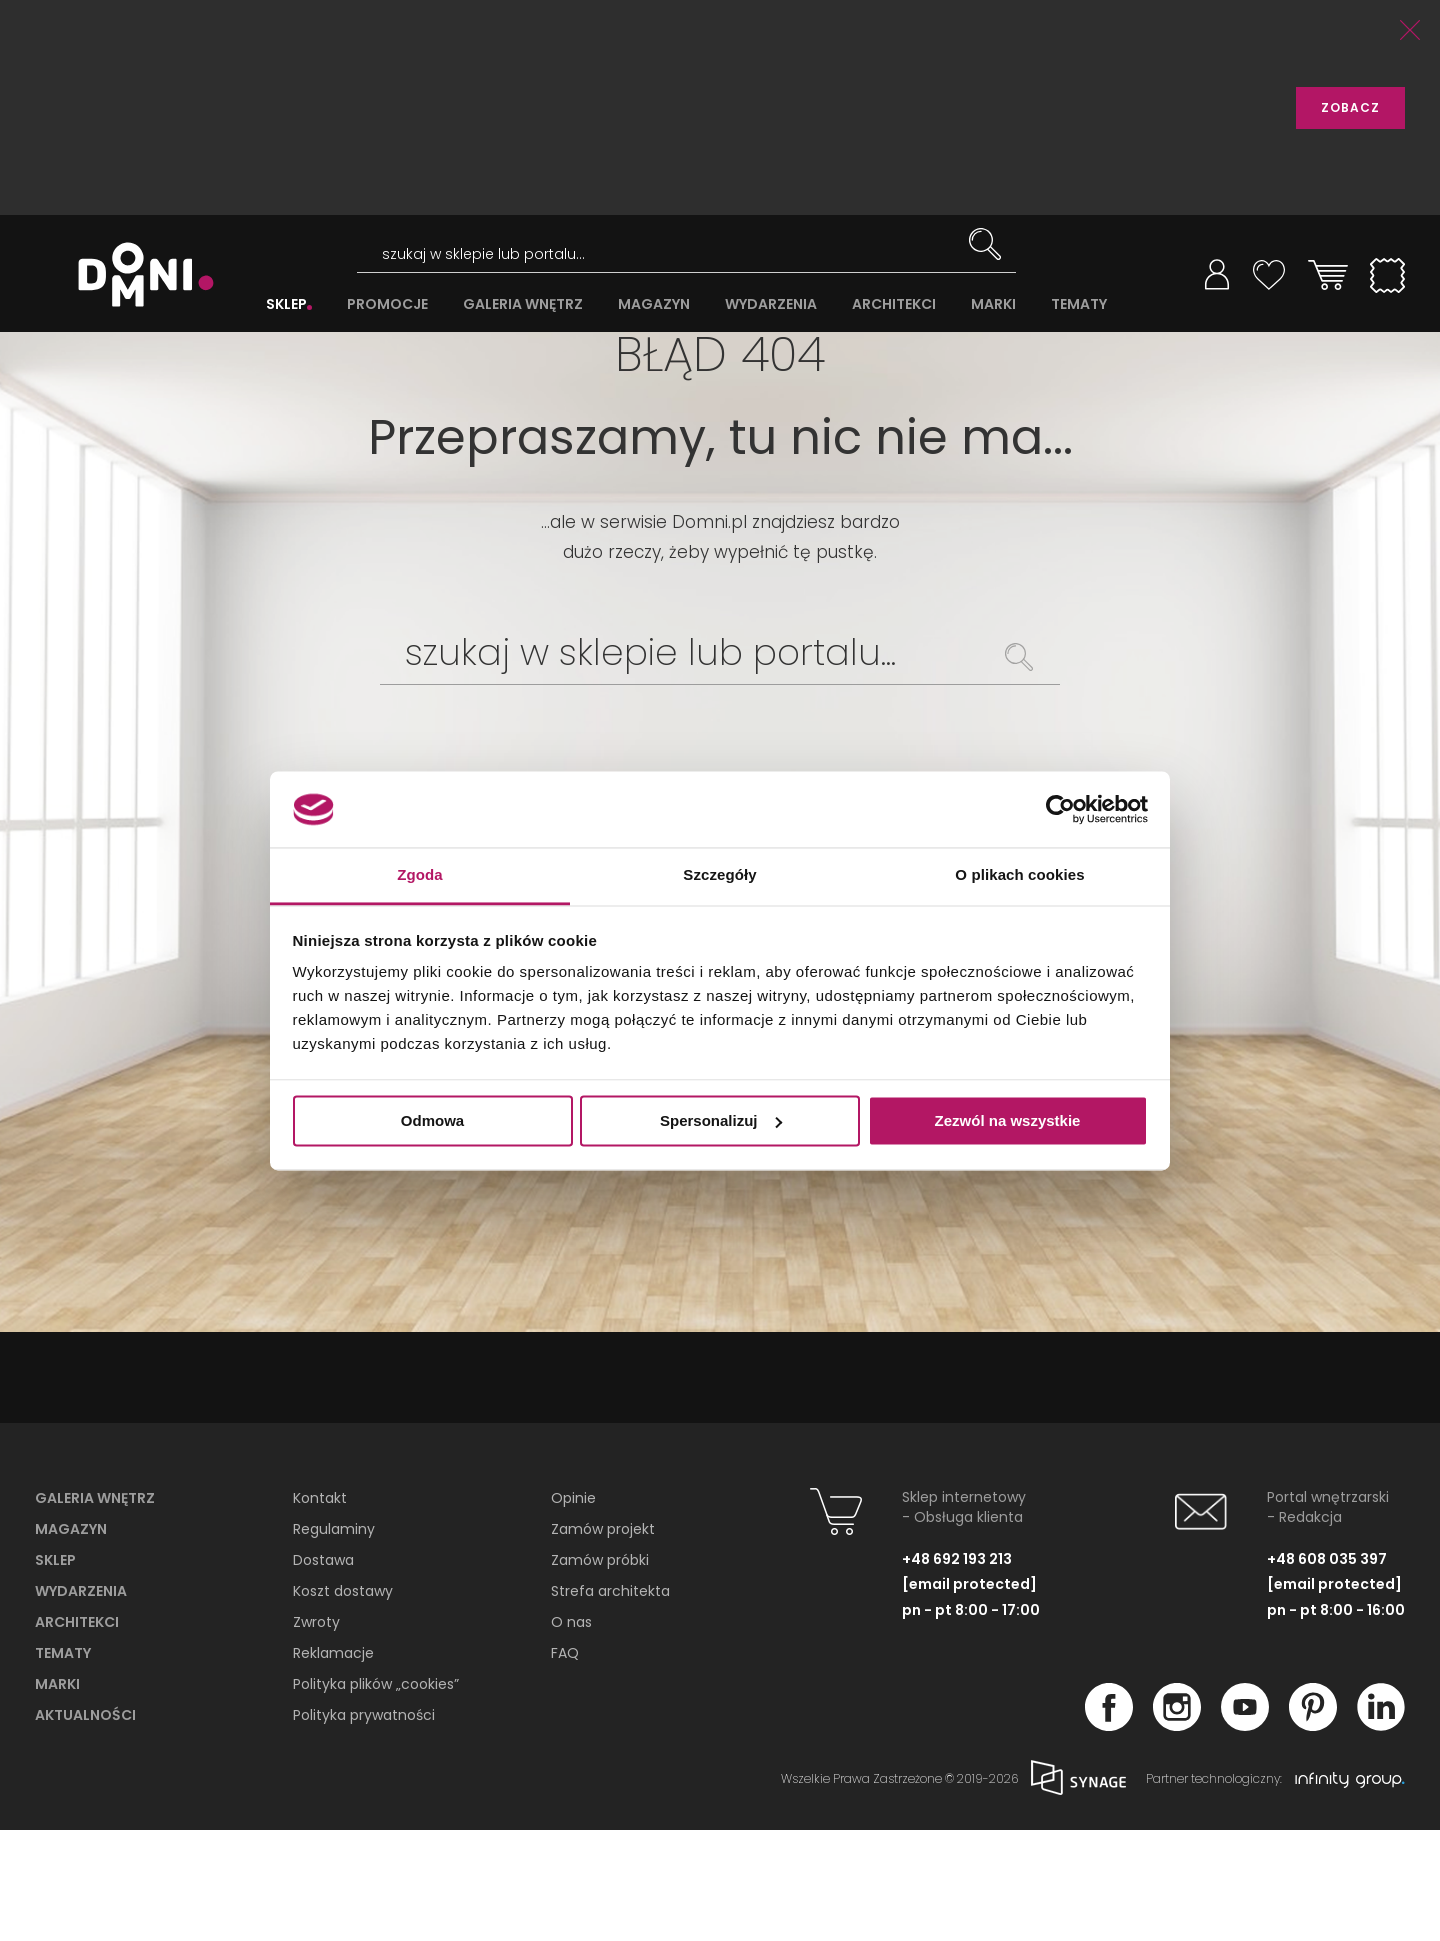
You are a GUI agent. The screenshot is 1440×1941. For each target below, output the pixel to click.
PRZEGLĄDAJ (457, 1206)
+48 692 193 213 (957, 1670)
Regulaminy (334, 1640)
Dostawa (323, 1671)
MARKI (993, 304)
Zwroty (316, 1733)
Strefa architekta (610, 1702)
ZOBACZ (1350, 107)
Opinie (573, 1609)
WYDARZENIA (771, 304)
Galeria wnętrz (95, 1609)
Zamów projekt (603, 1640)
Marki (57, 1795)
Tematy (63, 1764)
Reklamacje (333, 1764)
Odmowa (432, 1120)
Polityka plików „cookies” (376, 1795)
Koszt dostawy (343, 1702)
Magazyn (71, 1640)
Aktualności (85, 1826)
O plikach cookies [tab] (1019, 875)
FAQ (565, 1764)
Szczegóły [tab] (719, 875)
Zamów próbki (600, 1671)
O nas (571, 1733)
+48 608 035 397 (1327, 1670)
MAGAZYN (654, 304)
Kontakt (320, 1609)
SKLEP (286, 304)
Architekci (77, 1733)
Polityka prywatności (364, 1826)
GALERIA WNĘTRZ (523, 304)
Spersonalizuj (721, 1120)
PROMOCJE (387, 304)
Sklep (55, 1671)
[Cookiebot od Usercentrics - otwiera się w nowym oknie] (1060, 809)
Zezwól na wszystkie (1008, 1120)
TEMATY (1079, 304)
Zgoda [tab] (420, 875)
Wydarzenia (81, 1702)
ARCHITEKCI (894, 304)
